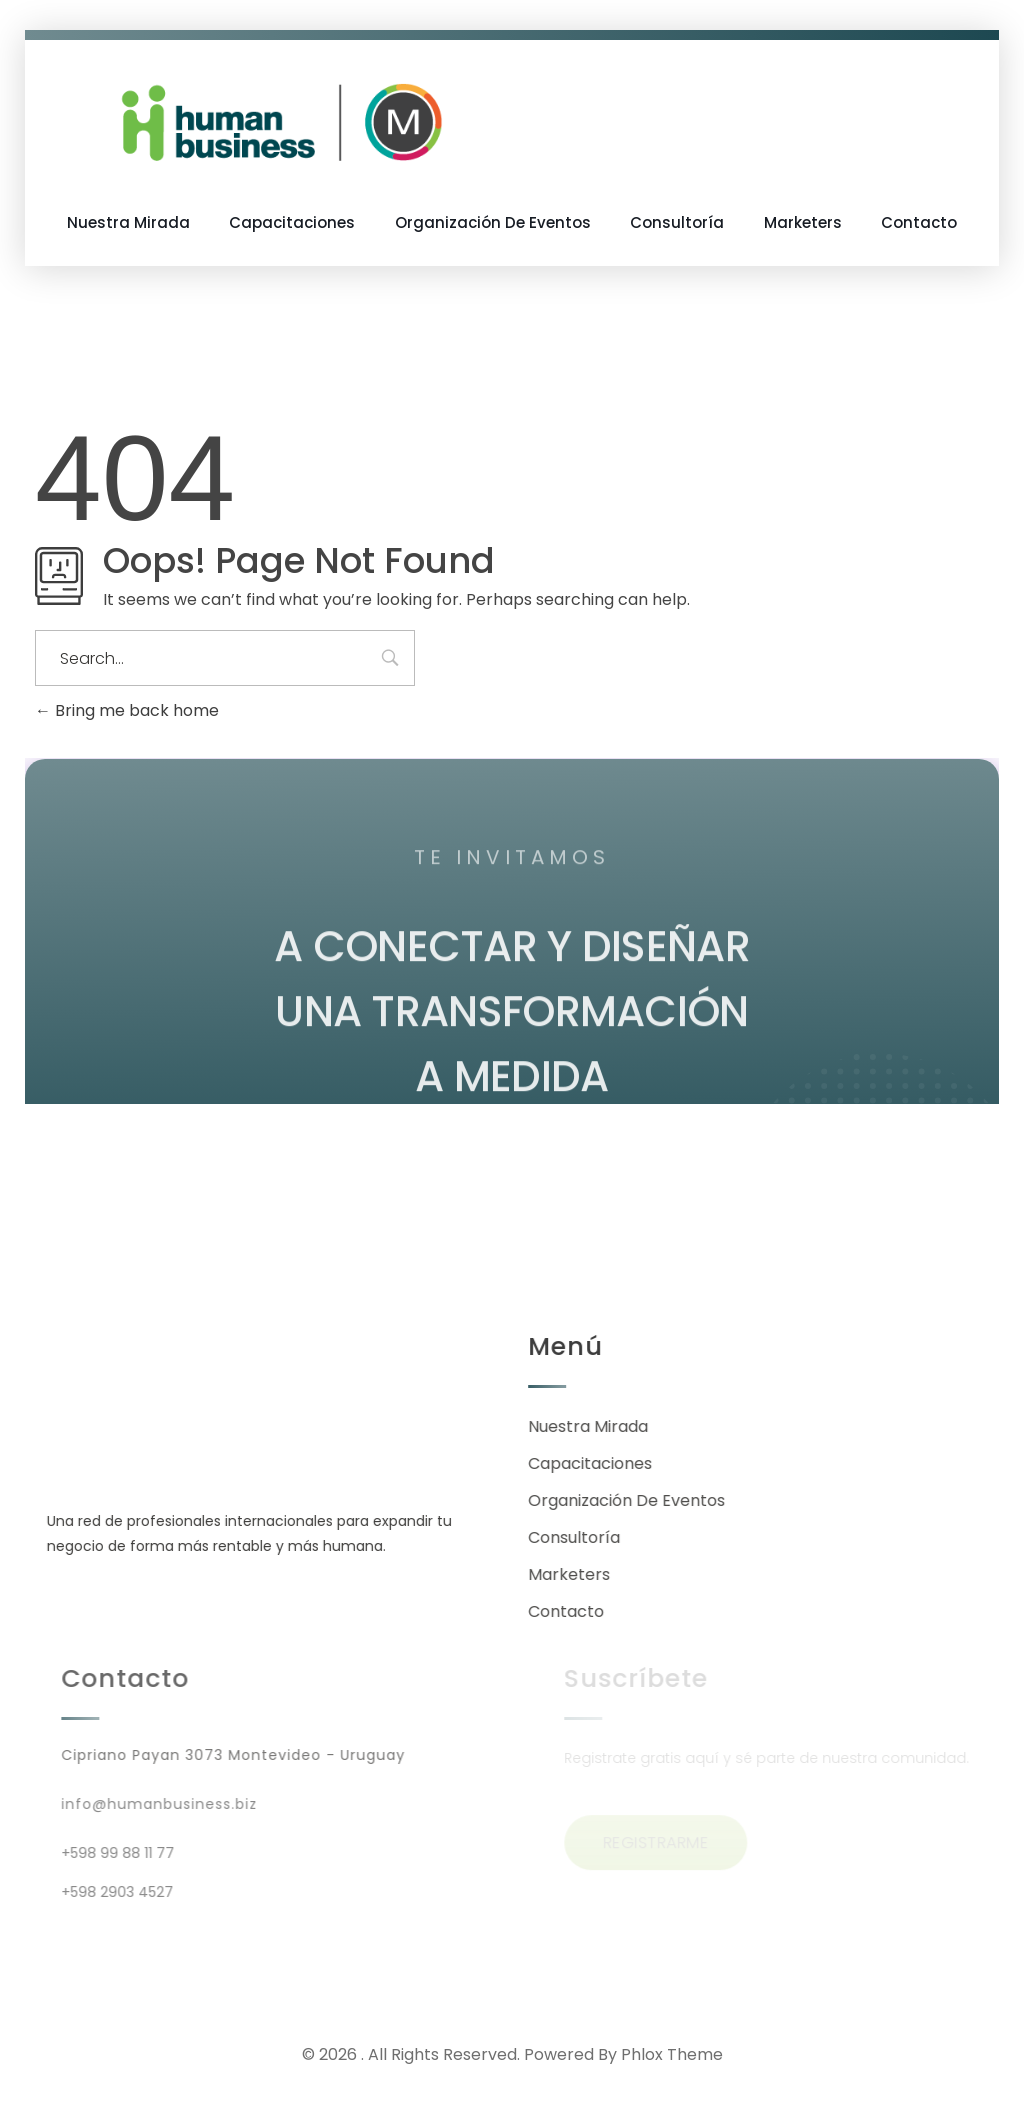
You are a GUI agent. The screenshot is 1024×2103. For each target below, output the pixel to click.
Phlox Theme (672, 2054)
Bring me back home (127, 710)
